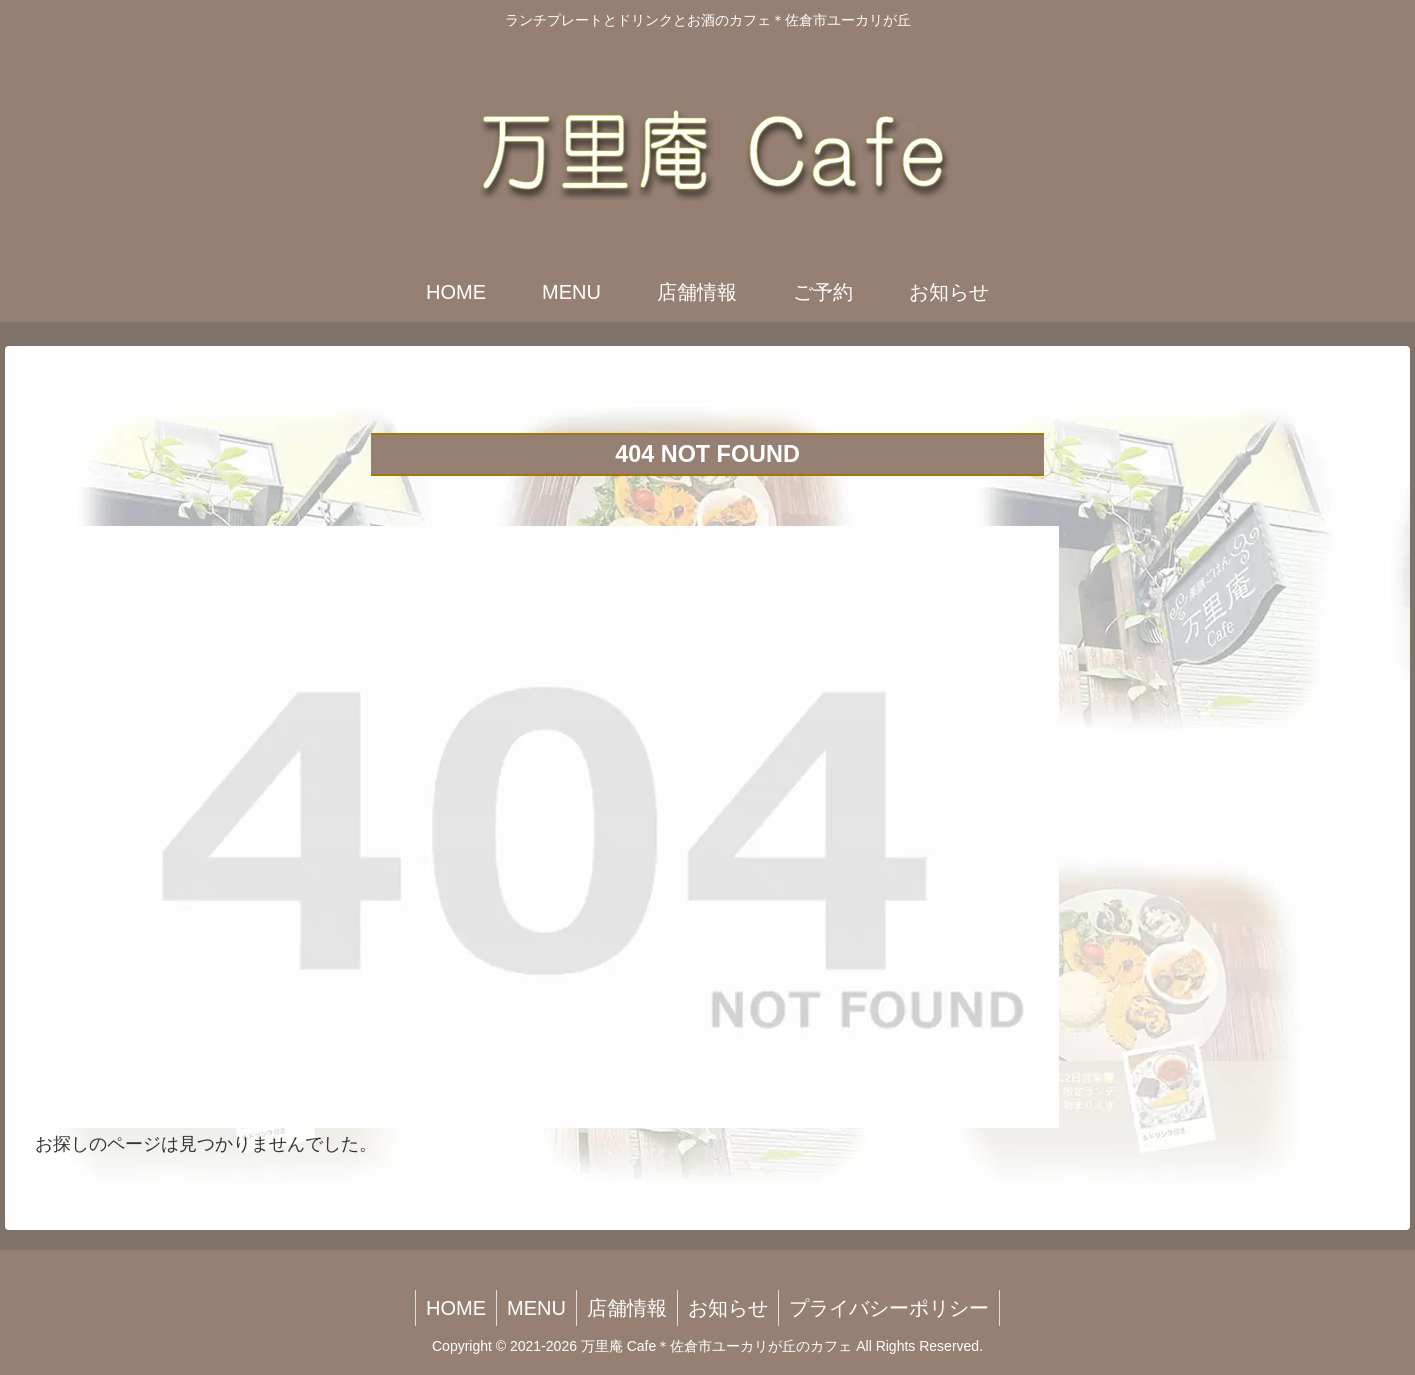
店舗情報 (627, 1308)
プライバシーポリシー (889, 1308)
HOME (456, 1308)
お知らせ (728, 1308)
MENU (536, 1308)
